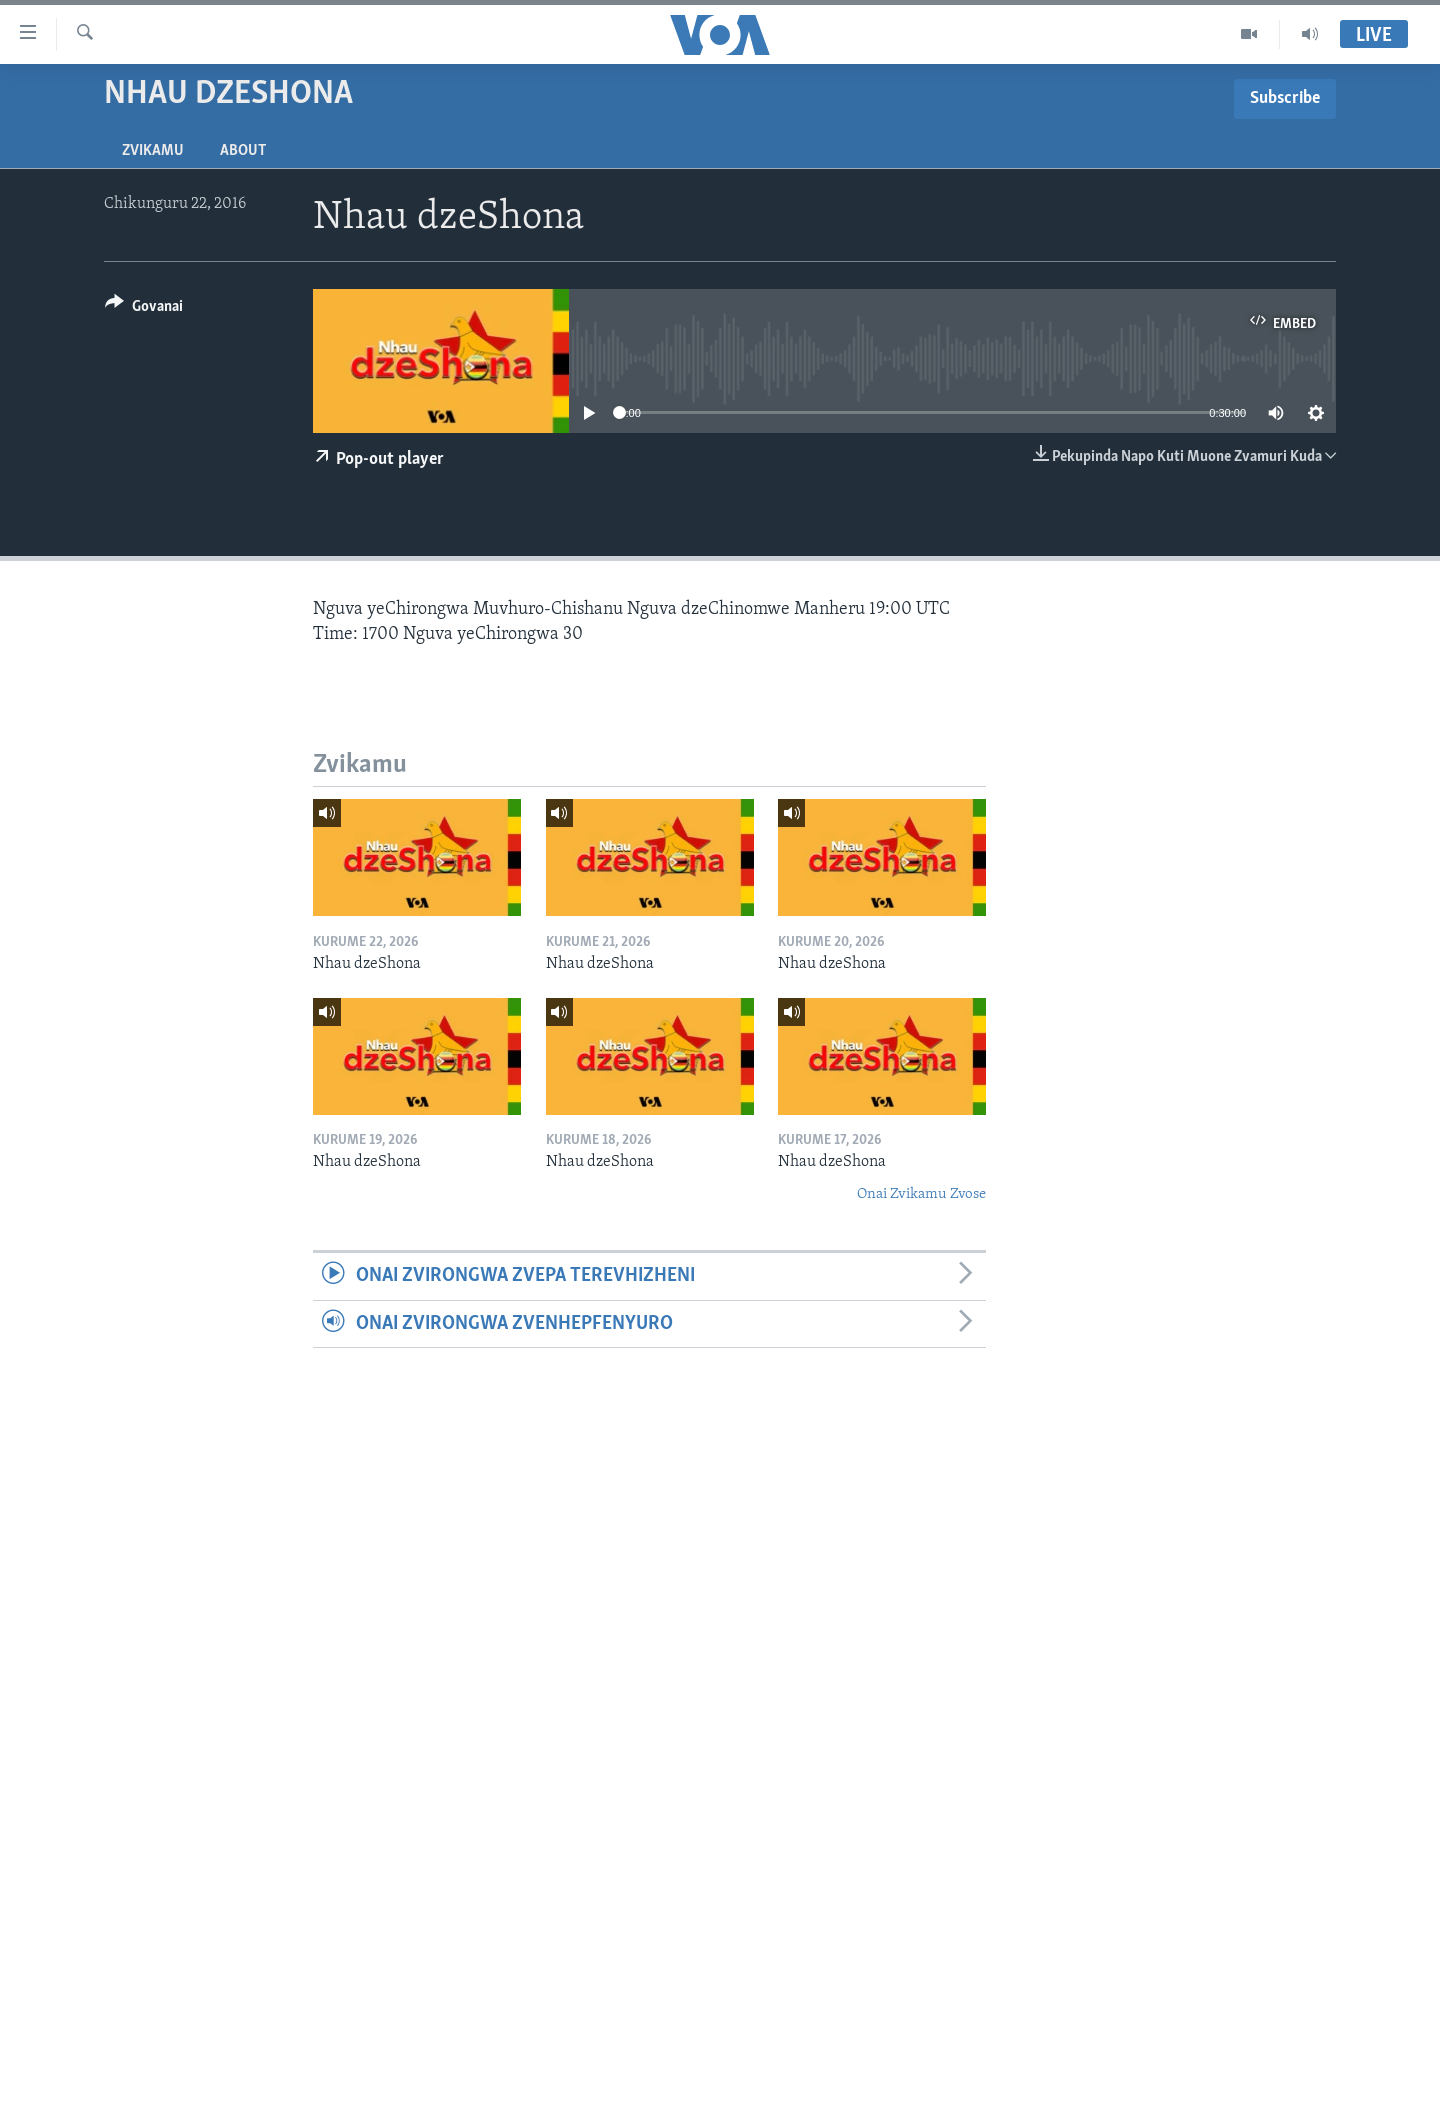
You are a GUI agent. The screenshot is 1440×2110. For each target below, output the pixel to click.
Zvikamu (153, 151)
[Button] (144, 309)
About (243, 151)
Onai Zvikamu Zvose (921, 1194)
